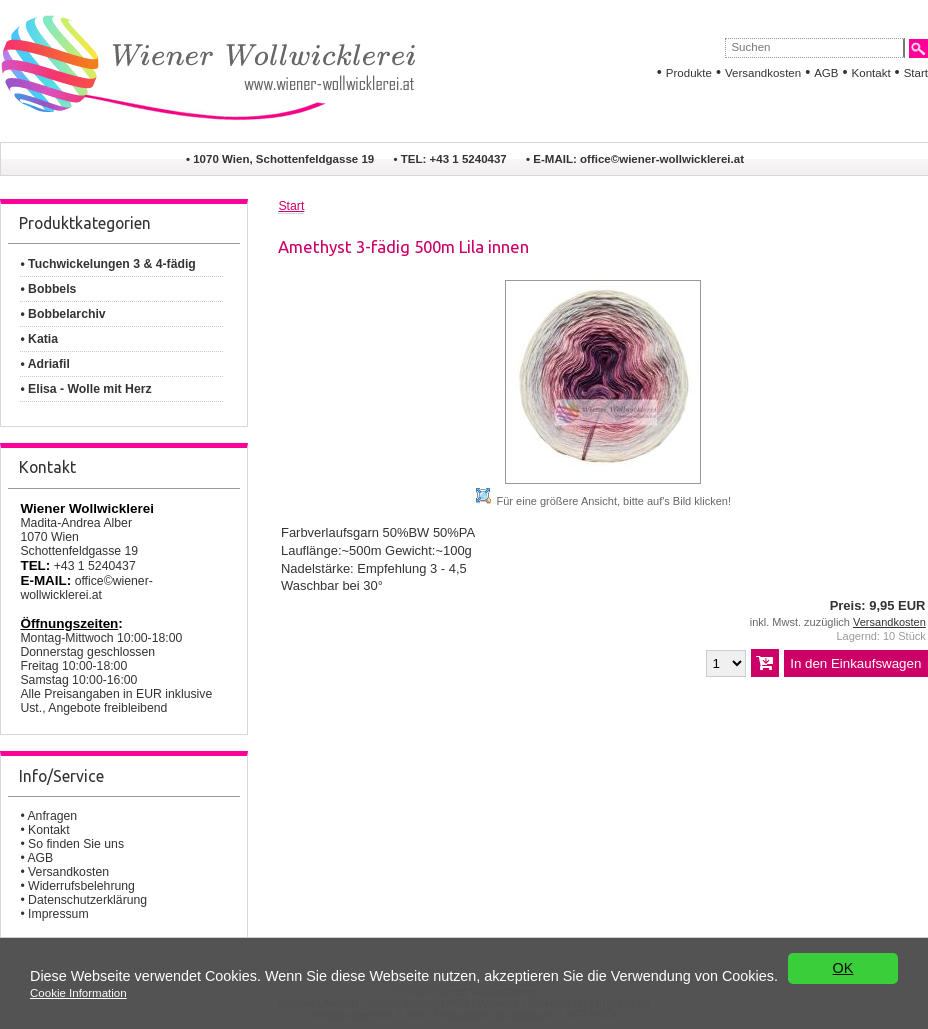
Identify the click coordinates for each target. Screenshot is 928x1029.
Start (916, 73)
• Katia (39, 339)
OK (843, 968)
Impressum (58, 914)
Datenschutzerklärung (87, 900)
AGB (826, 73)
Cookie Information (78, 993)
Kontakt (871, 73)
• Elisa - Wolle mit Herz (85, 389)
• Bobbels (48, 289)
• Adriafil (44, 364)
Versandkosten (763, 73)
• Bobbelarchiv (62, 314)
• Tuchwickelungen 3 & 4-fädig (107, 264)
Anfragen (52, 816)
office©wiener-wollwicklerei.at (662, 159)
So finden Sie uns (76, 844)
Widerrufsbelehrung (81, 886)
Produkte (689, 73)
